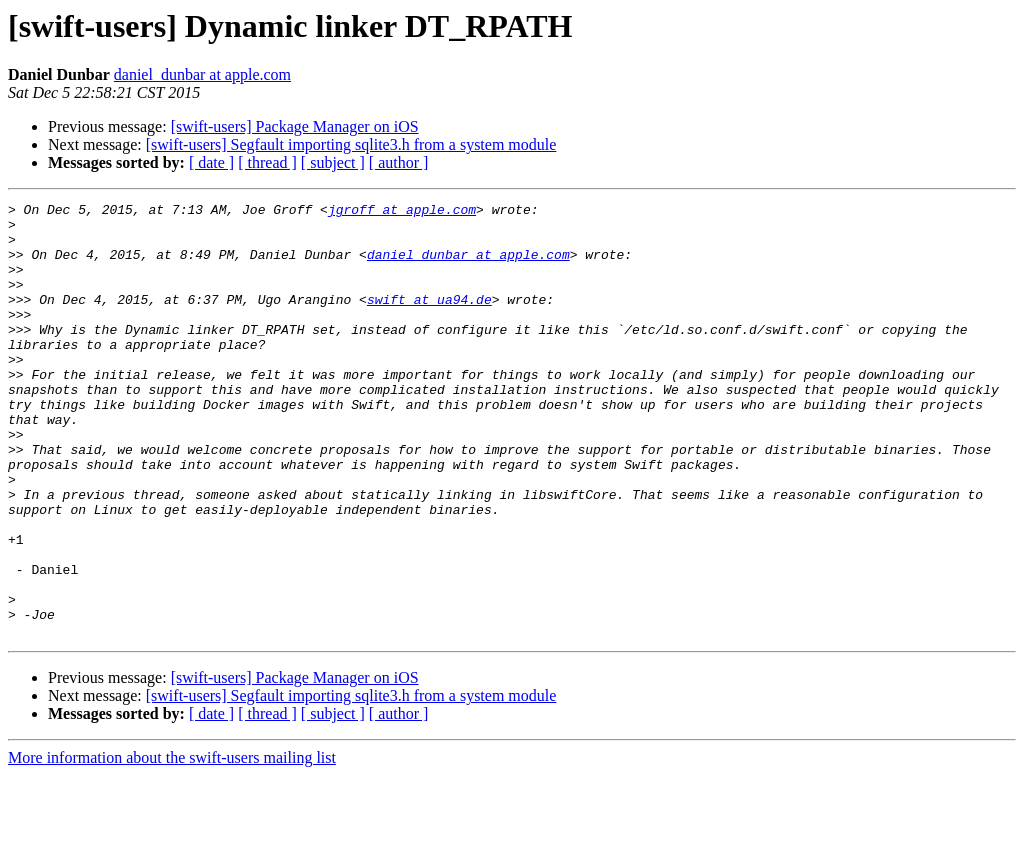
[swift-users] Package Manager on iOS (295, 126)
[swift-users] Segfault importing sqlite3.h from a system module (351, 144)
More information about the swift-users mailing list (172, 844)
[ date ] (211, 162)
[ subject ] (333, 162)
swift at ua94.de (429, 320)
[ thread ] (267, 162)
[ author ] (399, 162)
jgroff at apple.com (402, 212)
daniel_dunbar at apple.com (202, 74)
